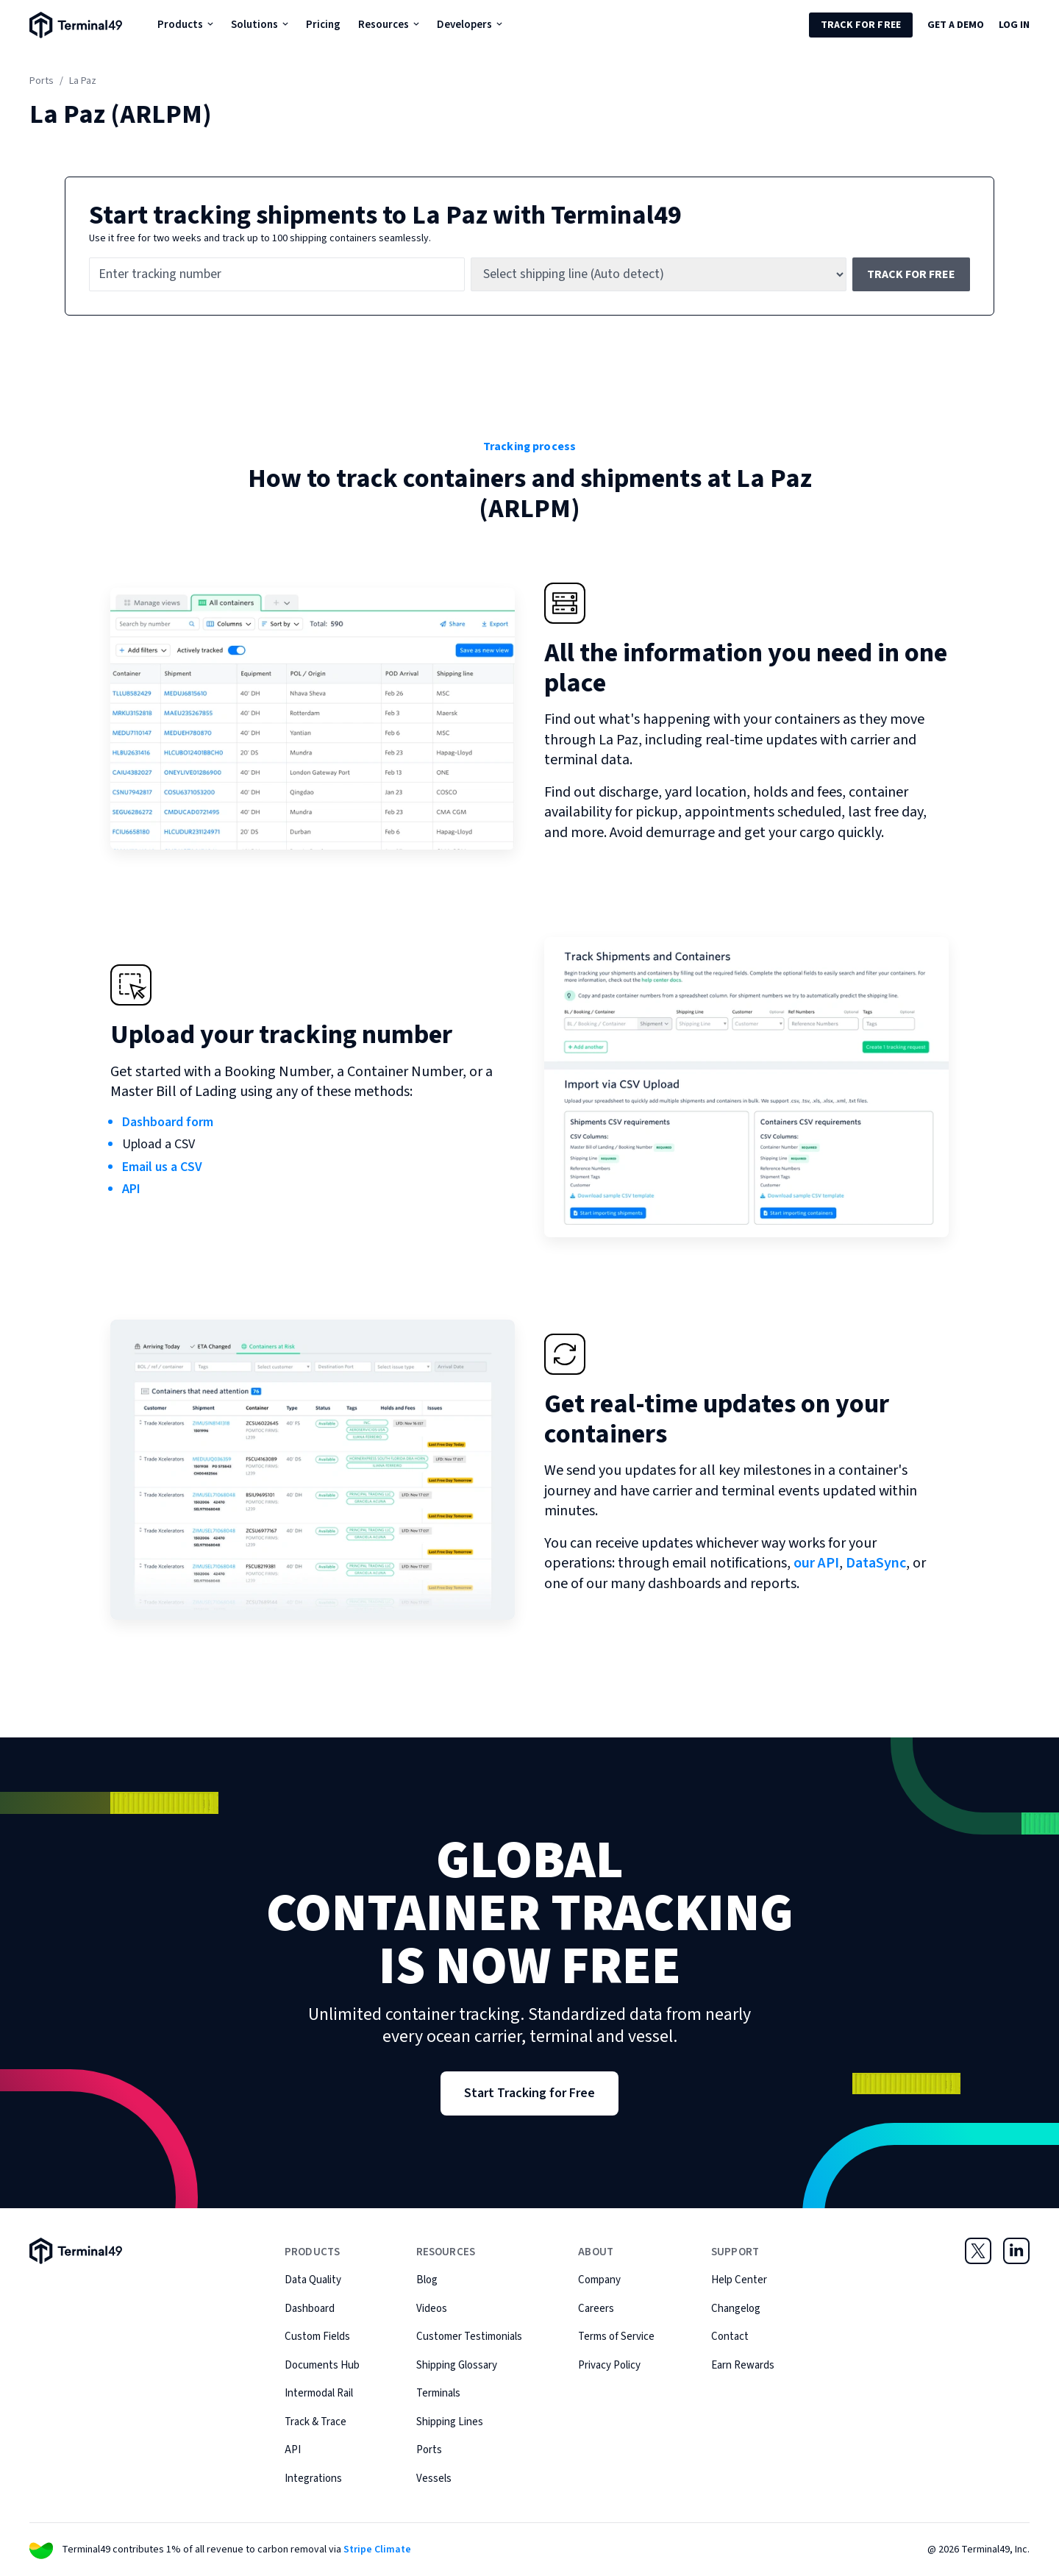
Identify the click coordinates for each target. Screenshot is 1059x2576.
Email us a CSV (162, 1167)
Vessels (434, 2478)
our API (816, 1563)
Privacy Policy (609, 2365)
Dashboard (310, 2308)
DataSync (876, 1563)
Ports (41, 81)
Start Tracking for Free (529, 2093)
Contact (730, 2336)
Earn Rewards (742, 2365)
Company (599, 2280)
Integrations (313, 2478)
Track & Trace (315, 2422)
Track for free (911, 274)
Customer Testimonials (469, 2336)
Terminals (438, 2393)
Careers (596, 2308)
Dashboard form (167, 1122)
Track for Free (861, 25)
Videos (431, 2308)
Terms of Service (616, 2336)
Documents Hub (322, 2365)
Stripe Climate (377, 2549)
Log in (1014, 25)
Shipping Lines (449, 2422)
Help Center (739, 2280)
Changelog (735, 2308)
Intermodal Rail (319, 2393)
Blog (427, 2280)
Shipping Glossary (456, 2365)
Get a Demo (955, 25)
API (131, 1189)
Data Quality (313, 2280)
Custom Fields (317, 2336)
